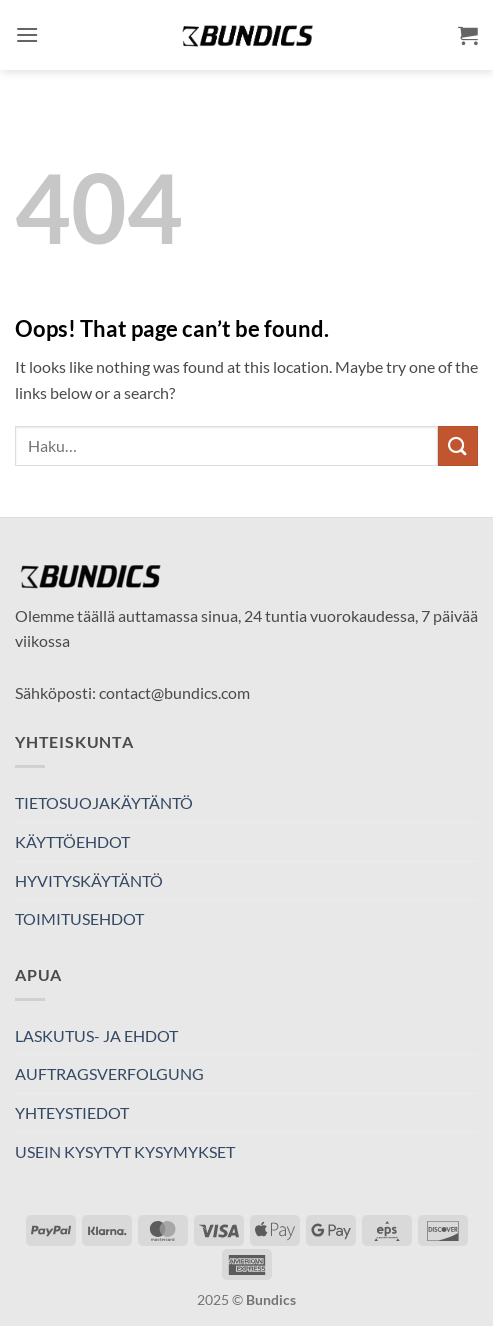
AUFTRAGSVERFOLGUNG (109, 1073)
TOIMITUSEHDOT (79, 918)
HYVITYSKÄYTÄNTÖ (89, 880)
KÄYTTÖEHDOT (72, 841)
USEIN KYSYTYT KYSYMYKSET (125, 1151)
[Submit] (458, 445)
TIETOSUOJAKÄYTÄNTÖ (104, 802)
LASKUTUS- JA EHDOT (96, 1035)
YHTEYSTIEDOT (72, 1112)
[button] (27, 34)
